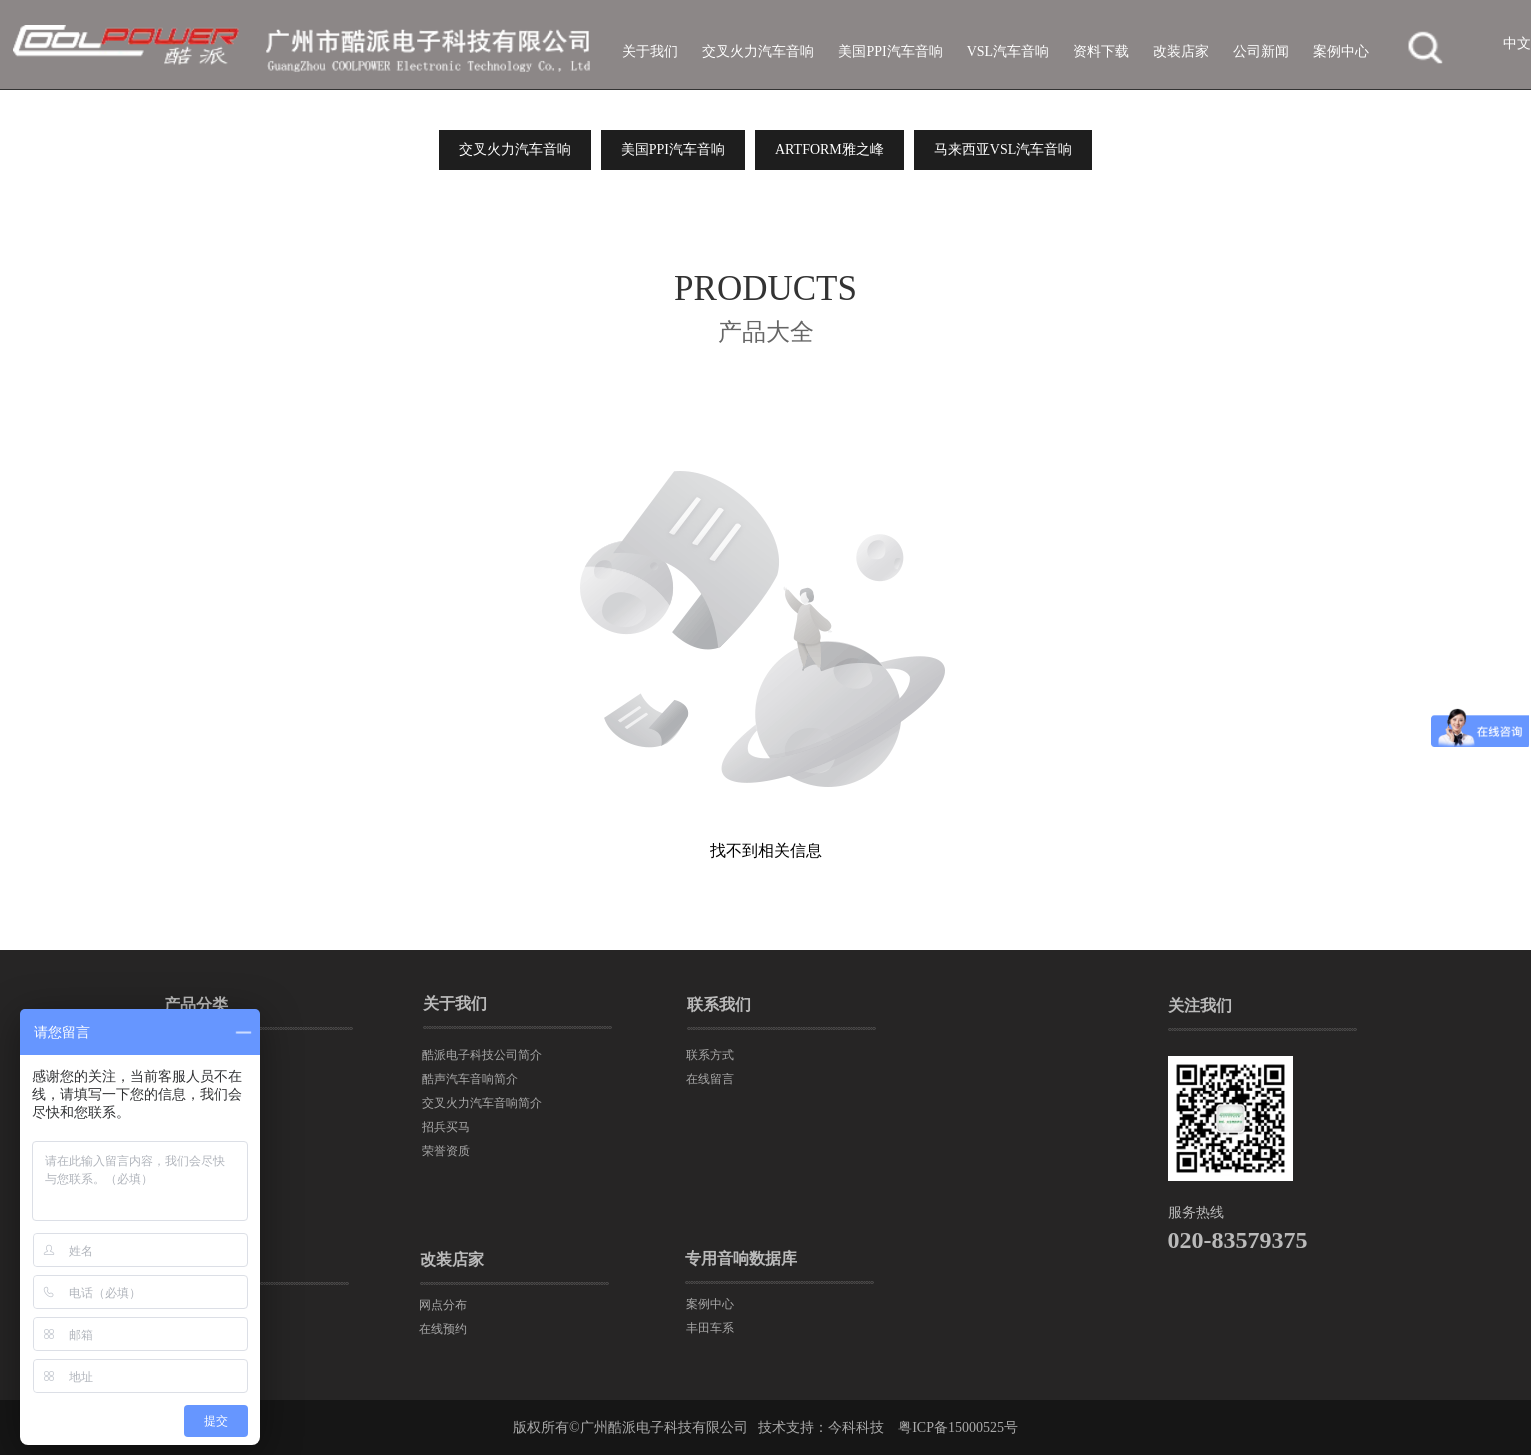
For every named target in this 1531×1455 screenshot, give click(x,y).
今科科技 (856, 1427)
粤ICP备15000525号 (958, 1427)
